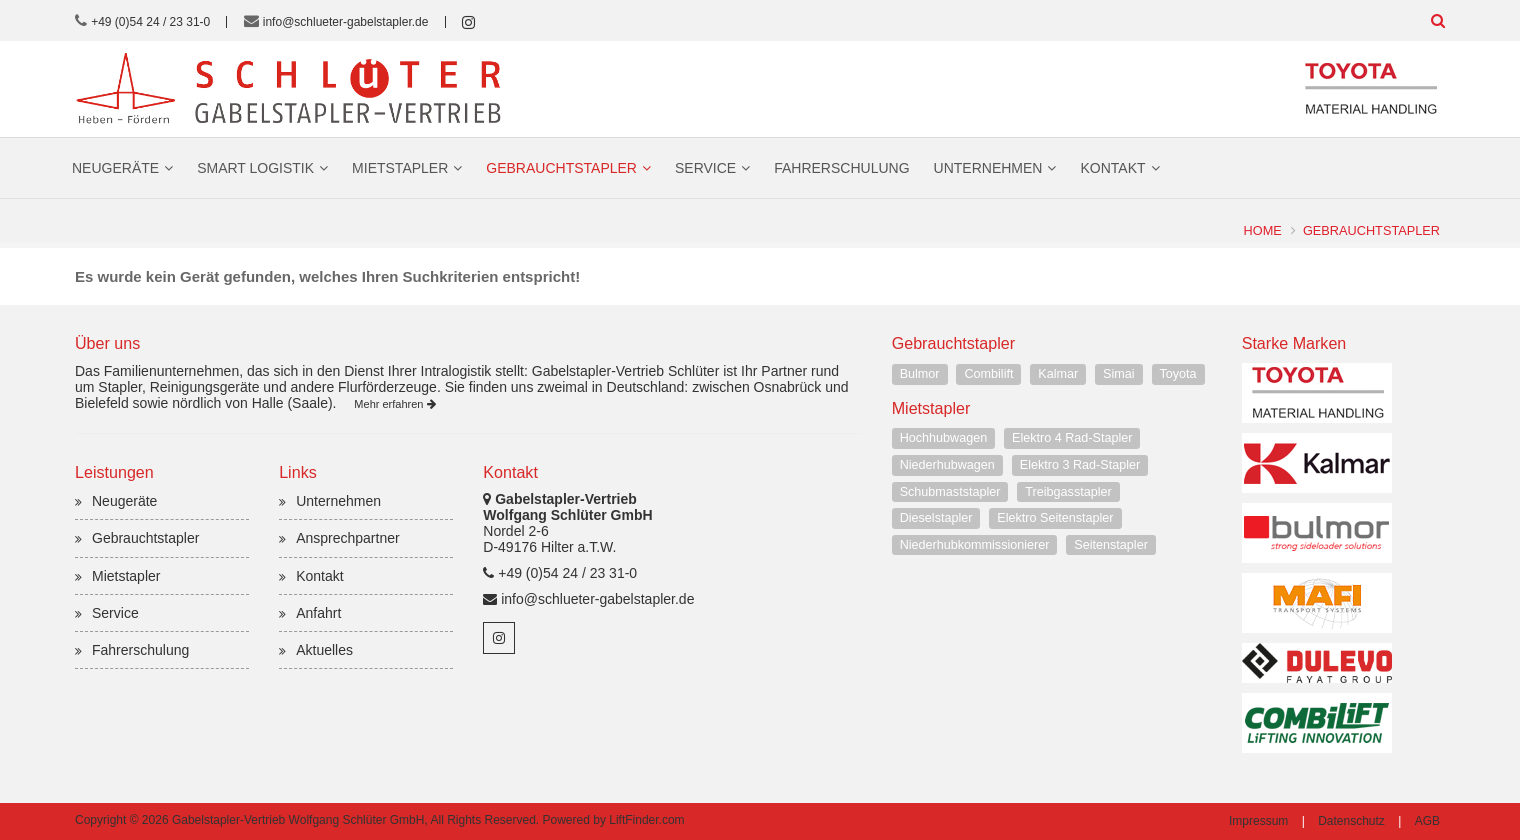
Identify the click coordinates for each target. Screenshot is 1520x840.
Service (705, 168)
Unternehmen (988, 168)
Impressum (1258, 821)
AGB (1427, 821)
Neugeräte (115, 168)
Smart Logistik (255, 168)
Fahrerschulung (841, 168)
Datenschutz (1351, 821)
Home (1262, 230)
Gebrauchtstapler (561, 168)
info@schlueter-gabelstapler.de (346, 22)
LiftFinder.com (646, 820)
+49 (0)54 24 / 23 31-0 (150, 22)
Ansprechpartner (348, 538)
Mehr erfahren (394, 404)
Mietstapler (400, 168)
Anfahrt (318, 613)
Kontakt (1112, 168)
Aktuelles (324, 650)
